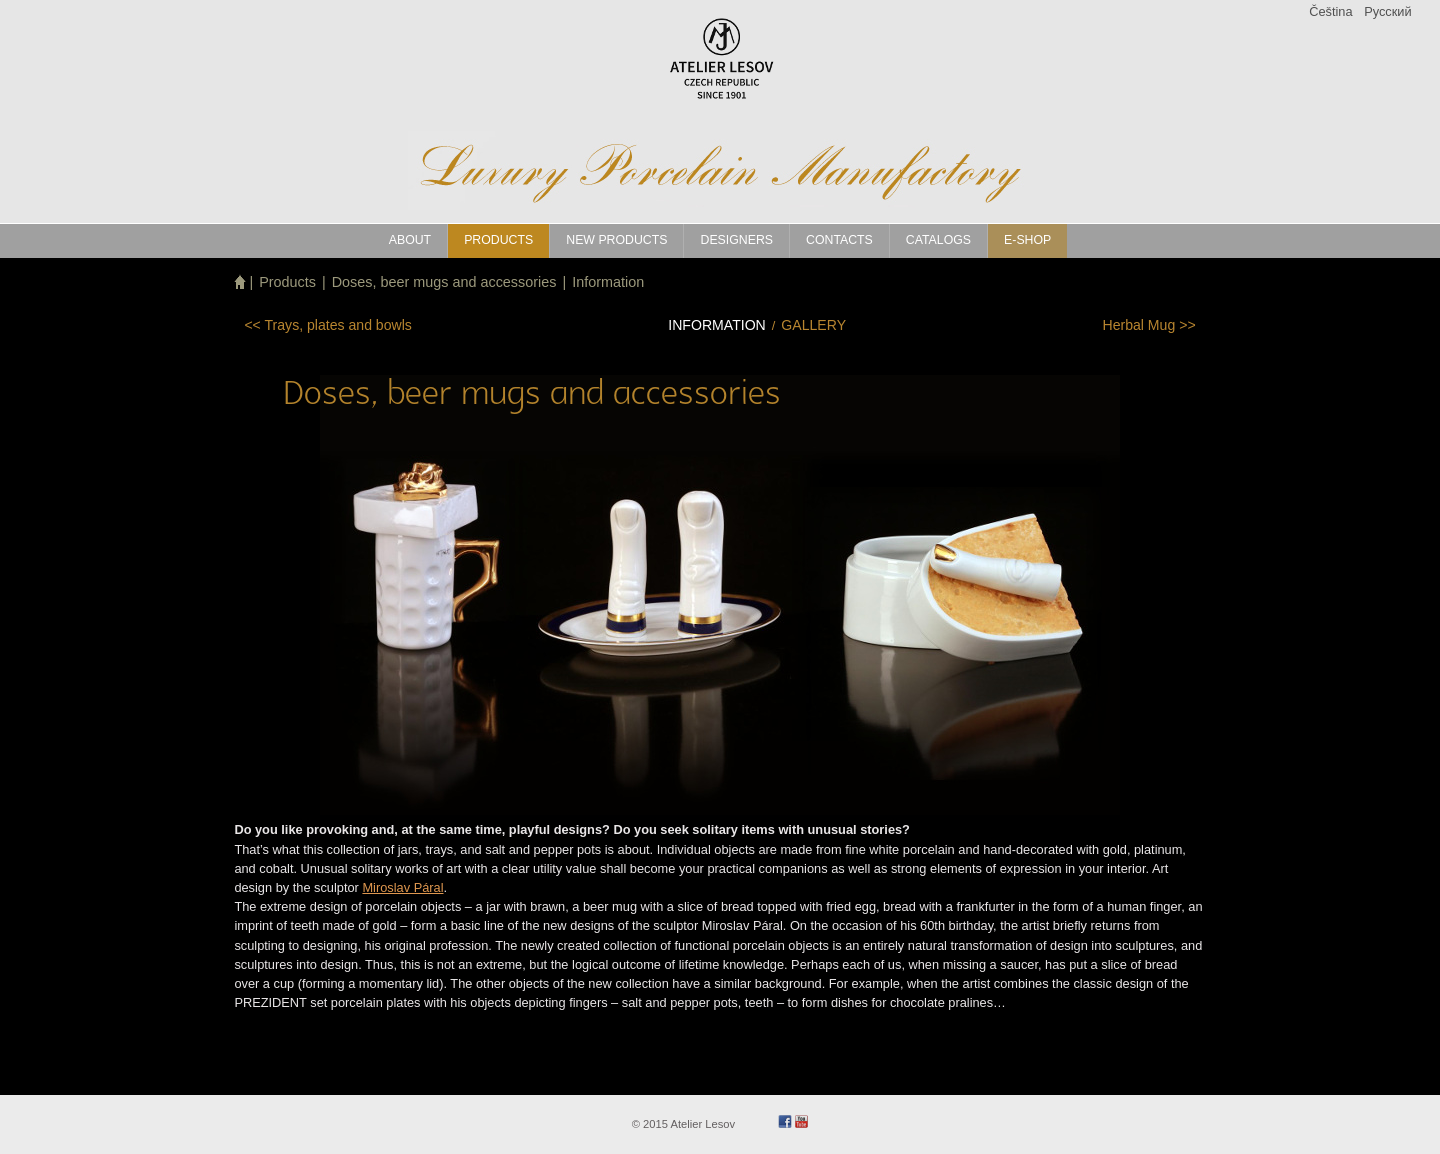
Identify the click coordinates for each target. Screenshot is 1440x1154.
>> (1148, 325)
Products (287, 282)
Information (608, 282)
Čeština (1330, 11)
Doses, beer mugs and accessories (444, 282)
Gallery (813, 325)
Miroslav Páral (402, 887)
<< (327, 325)
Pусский (1387, 11)
